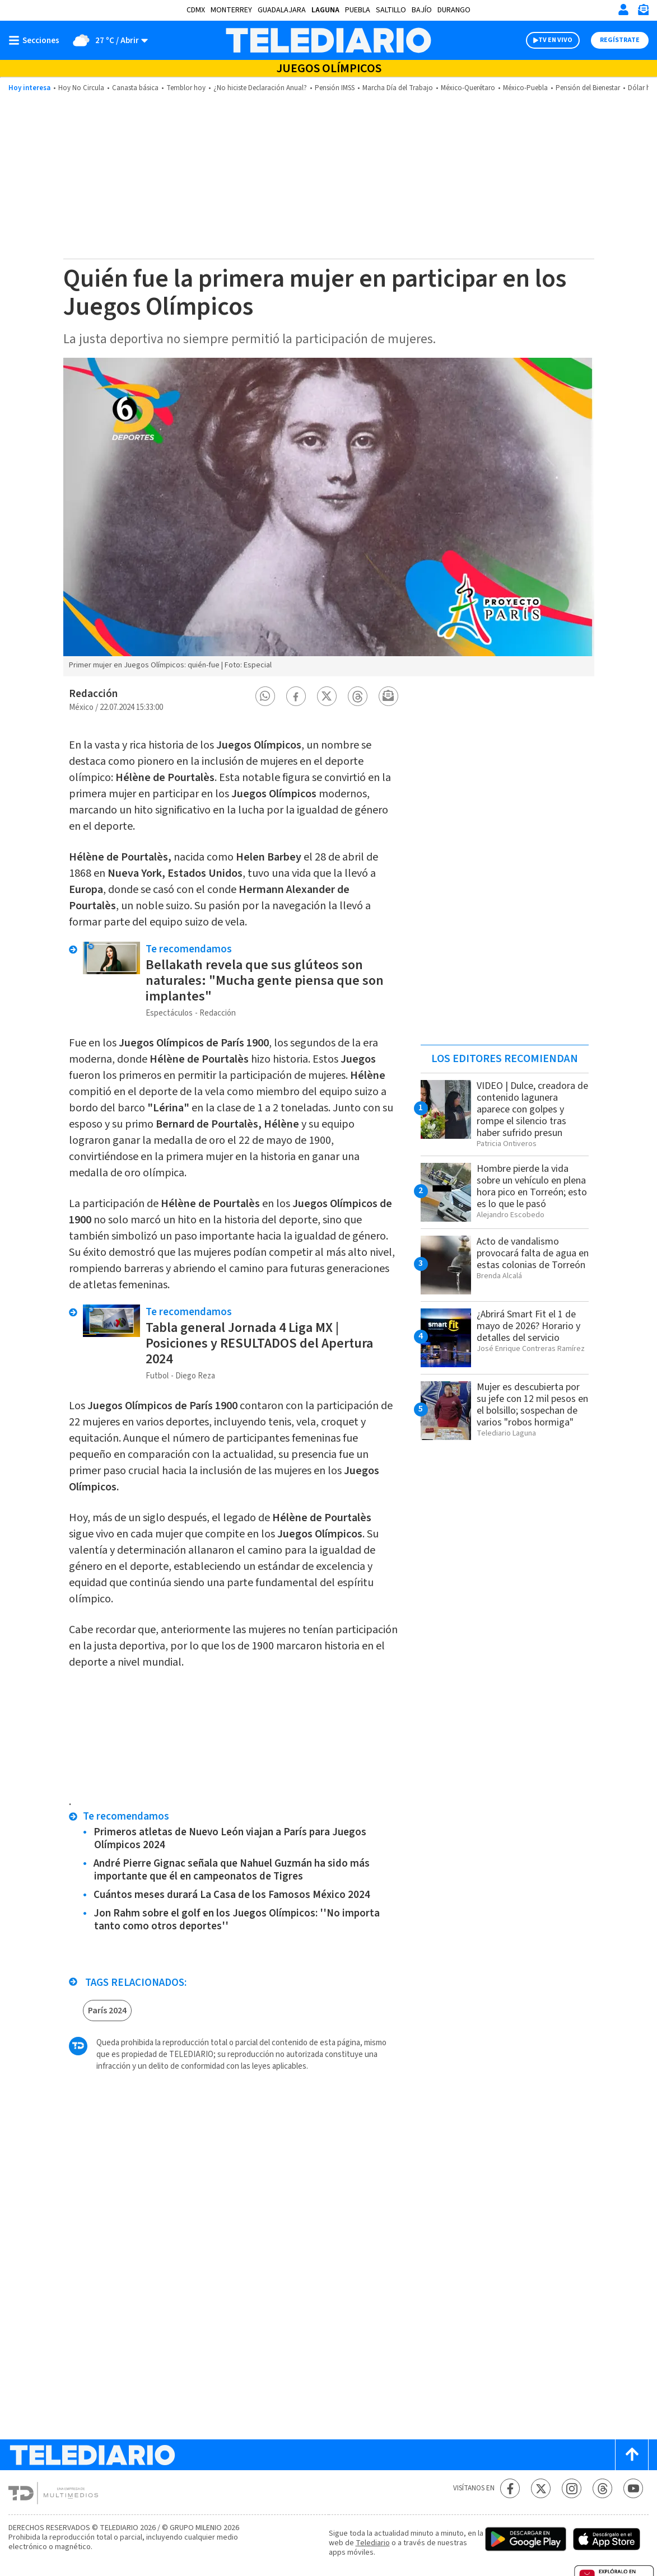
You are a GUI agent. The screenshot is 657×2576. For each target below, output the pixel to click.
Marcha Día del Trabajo (397, 88)
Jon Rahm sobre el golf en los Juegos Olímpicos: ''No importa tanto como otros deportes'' (237, 1920)
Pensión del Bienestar (588, 88)
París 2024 (107, 2010)
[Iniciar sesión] (623, 9)
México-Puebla (525, 88)
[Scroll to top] (632, 2454)
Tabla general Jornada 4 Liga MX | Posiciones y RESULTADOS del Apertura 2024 (259, 1343)
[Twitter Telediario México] (541, 2488)
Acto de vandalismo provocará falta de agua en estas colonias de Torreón (533, 1253)
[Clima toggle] (107, 40)
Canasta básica (135, 88)
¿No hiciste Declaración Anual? (260, 88)
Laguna (325, 10)
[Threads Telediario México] (602, 2488)
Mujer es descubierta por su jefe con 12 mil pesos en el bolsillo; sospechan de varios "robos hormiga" (532, 1404)
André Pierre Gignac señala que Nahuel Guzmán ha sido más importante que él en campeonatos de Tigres (232, 1870)
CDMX (196, 10)
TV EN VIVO (555, 40)
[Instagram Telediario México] (571, 2488)
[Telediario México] (328, 40)
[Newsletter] (643, 12)
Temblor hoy (186, 88)
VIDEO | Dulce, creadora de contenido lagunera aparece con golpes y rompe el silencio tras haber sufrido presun (532, 1109)
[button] (265, 696)
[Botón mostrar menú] (36, 40)
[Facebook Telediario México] (510, 2488)
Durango (453, 10)
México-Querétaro (468, 88)
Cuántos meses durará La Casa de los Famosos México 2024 (232, 1894)
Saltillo (391, 10)
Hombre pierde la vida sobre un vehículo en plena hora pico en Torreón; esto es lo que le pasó (532, 1186)
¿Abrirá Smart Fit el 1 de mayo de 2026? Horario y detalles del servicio (528, 1326)
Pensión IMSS (335, 88)
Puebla (357, 10)
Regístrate (620, 40)
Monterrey (231, 10)
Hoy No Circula (81, 88)
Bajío (422, 10)
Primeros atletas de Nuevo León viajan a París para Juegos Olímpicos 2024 (230, 1839)
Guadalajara (282, 10)
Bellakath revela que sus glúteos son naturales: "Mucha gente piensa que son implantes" (265, 980)
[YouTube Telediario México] (633, 2488)
